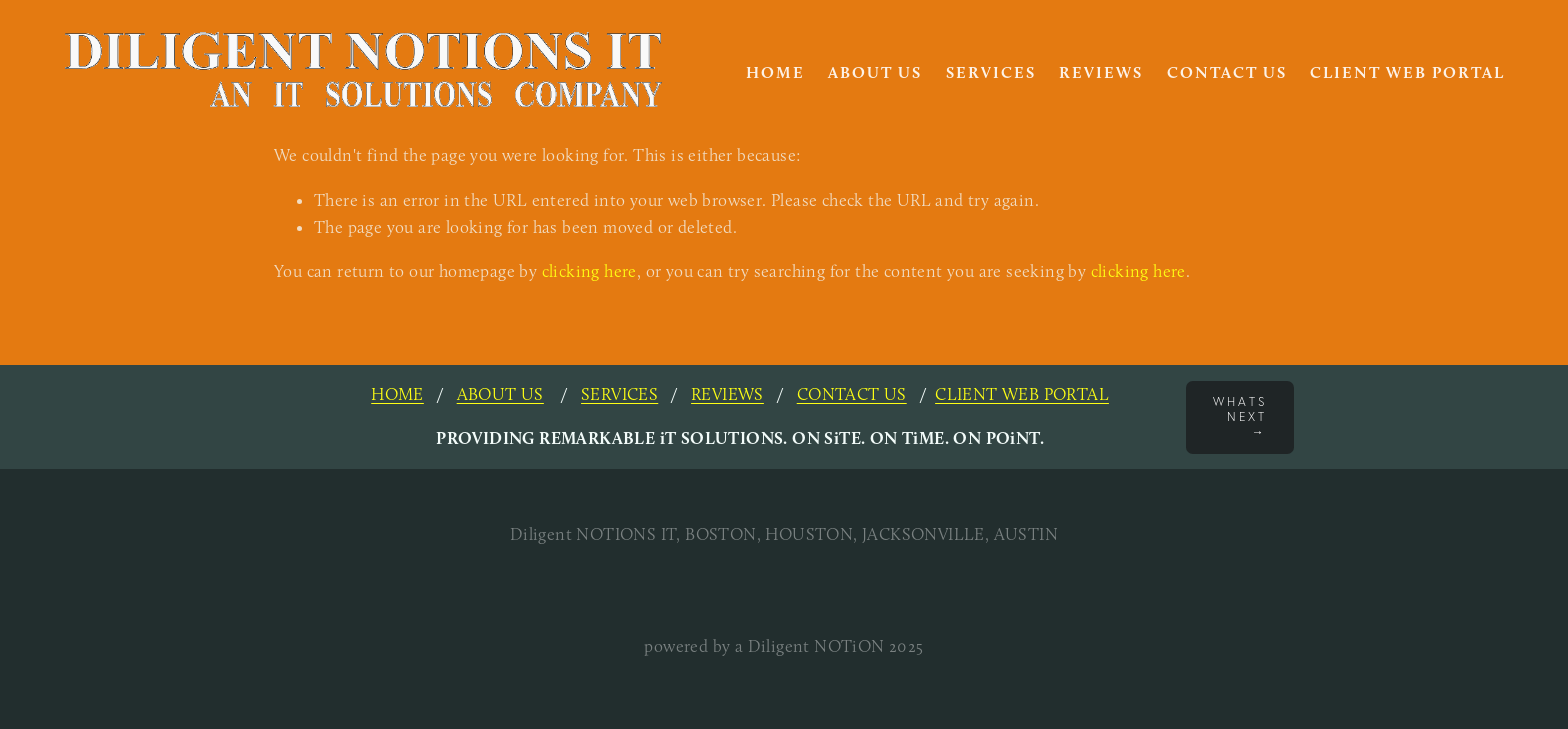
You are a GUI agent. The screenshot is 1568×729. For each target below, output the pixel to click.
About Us (875, 72)
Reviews (1101, 72)
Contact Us (1227, 72)
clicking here (589, 271)
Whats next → (1240, 416)
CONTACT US (852, 394)
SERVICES (619, 394)
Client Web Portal (1407, 72)
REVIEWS (727, 394)
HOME (775, 72)
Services (991, 72)
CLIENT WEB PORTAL (1022, 394)
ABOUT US (500, 394)
